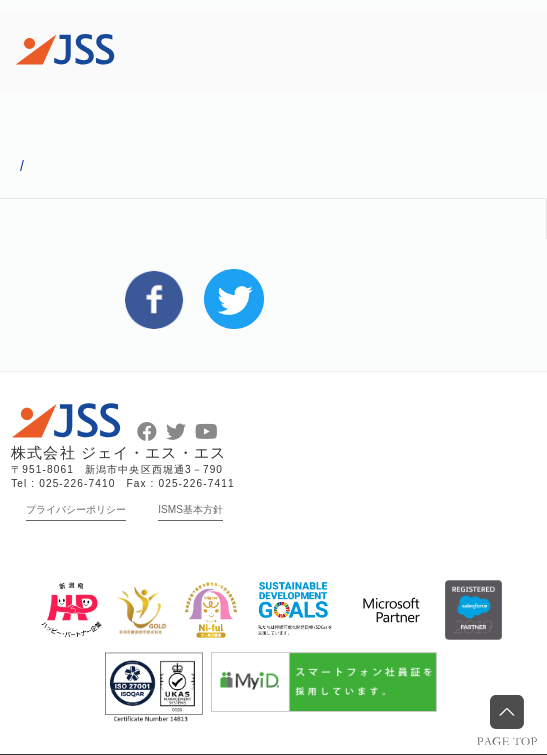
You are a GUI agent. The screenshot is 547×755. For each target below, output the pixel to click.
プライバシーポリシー (76, 509)
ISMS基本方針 (190, 509)
